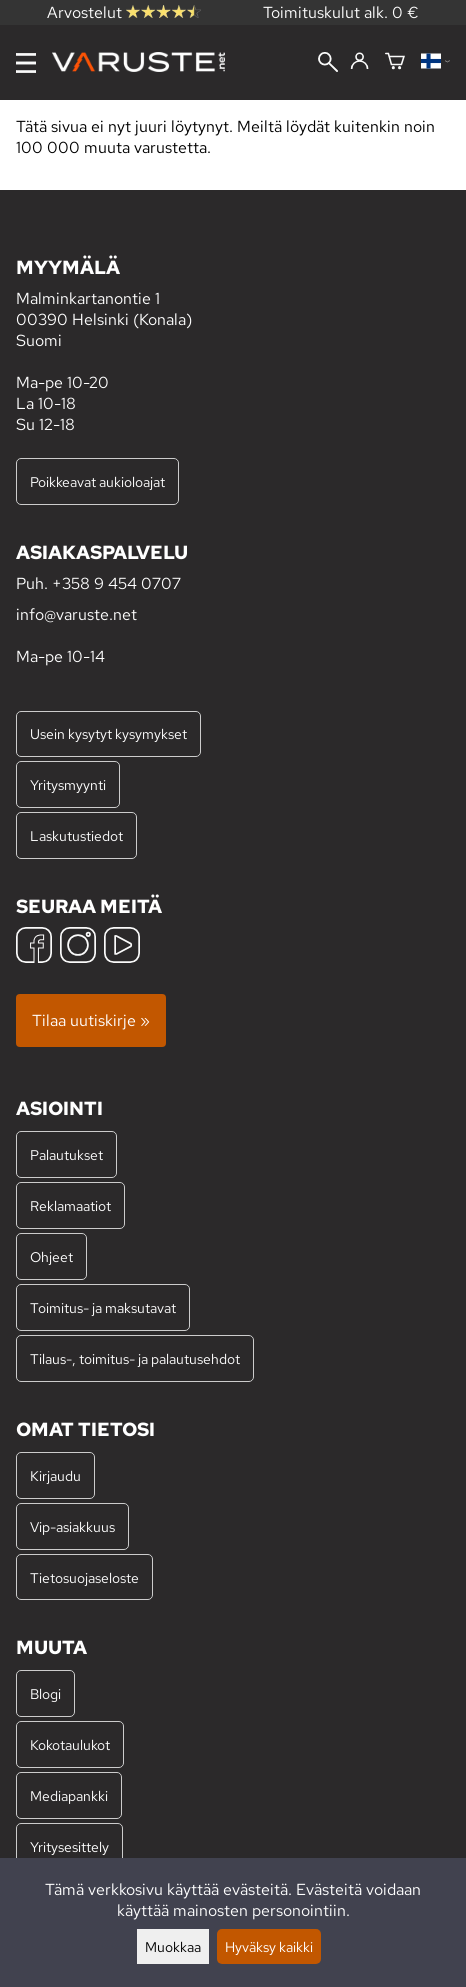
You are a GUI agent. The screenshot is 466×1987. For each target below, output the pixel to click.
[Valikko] (26, 63)
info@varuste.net (76, 614)
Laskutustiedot (76, 835)
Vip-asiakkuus (72, 1526)
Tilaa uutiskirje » (91, 1020)
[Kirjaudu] (359, 62)
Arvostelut (124, 12)
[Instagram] (78, 947)
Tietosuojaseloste (84, 1577)
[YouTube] (122, 947)
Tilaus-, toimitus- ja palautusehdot (135, 1358)
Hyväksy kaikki (269, 1946)
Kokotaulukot (70, 1744)
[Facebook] (34, 947)
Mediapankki (69, 1795)
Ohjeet (51, 1256)
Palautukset (66, 1154)
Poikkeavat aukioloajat (97, 481)
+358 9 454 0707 (116, 583)
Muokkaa (173, 1946)
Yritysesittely (69, 1846)
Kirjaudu (55, 1475)
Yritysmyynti (68, 784)
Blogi (45, 1693)
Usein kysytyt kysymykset (108, 733)
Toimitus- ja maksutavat (103, 1307)
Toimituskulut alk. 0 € (341, 12)
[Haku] (328, 64)
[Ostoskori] (395, 62)
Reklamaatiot (70, 1205)
